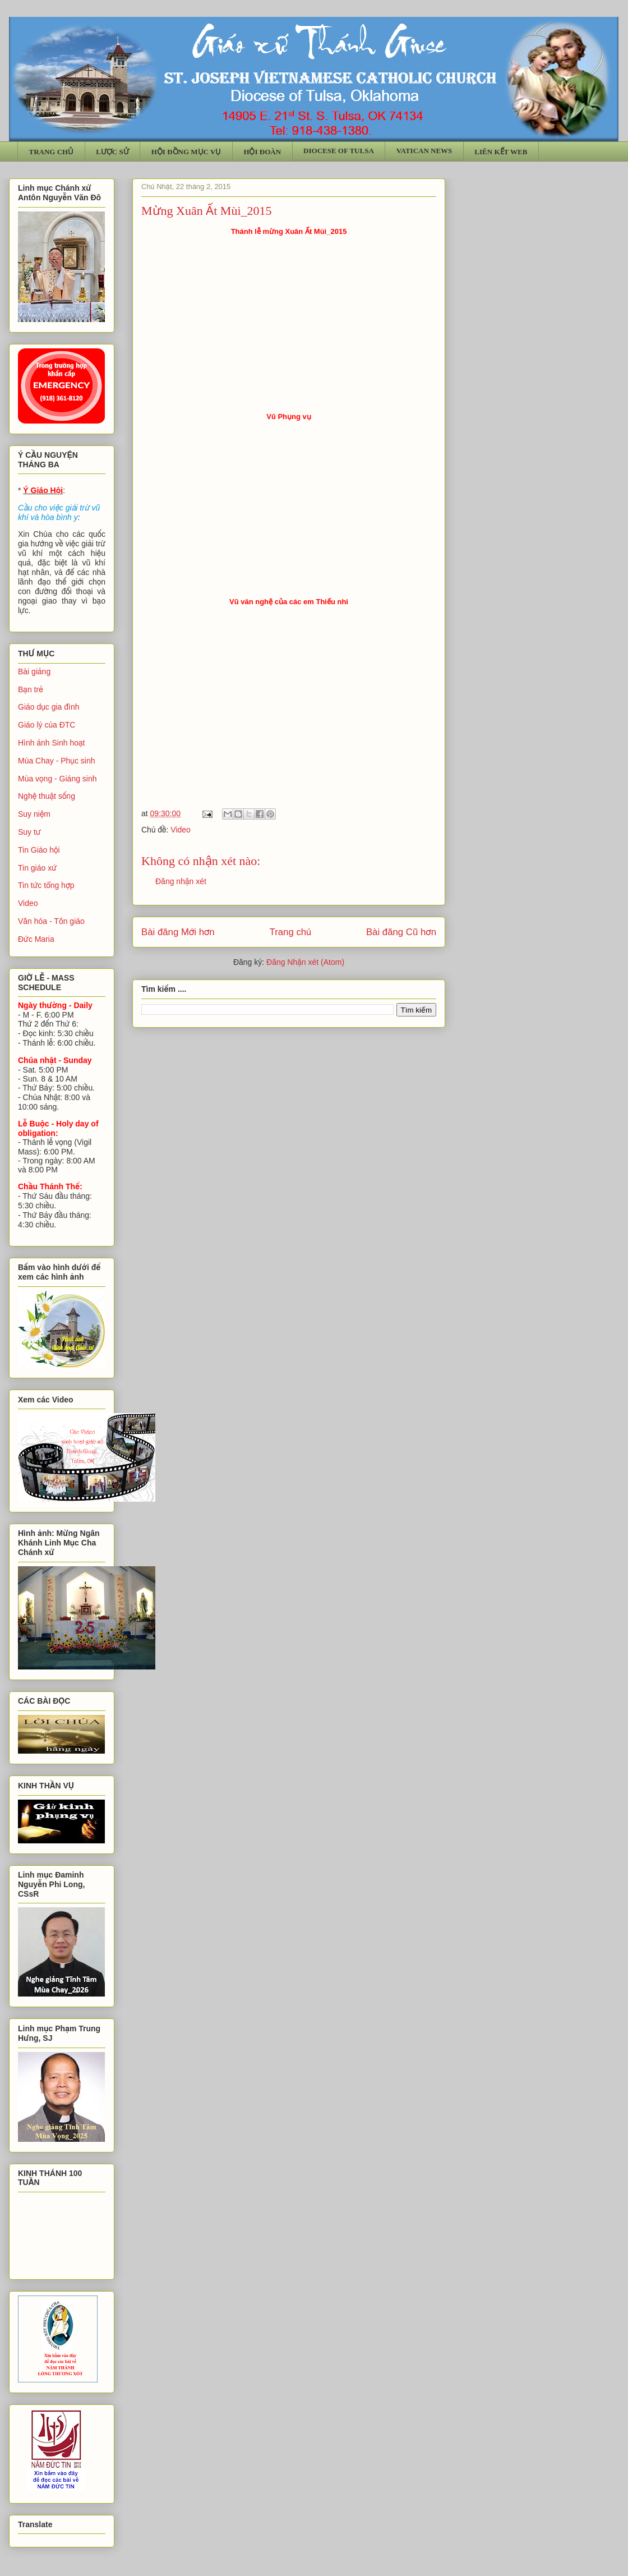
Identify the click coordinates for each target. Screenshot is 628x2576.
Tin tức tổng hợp (46, 885)
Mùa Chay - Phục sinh (56, 760)
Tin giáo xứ (37, 867)
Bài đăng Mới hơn (178, 932)
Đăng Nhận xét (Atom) (305, 962)
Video (180, 829)
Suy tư (29, 831)
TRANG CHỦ (51, 152)
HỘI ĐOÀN (262, 152)
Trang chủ (291, 932)
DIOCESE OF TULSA (338, 150)
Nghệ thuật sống (46, 796)
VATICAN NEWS (424, 150)
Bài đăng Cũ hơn (401, 932)
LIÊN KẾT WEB (500, 152)
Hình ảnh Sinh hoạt (51, 742)
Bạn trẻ (30, 689)
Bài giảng (34, 671)
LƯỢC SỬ (112, 152)
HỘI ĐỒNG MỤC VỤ (186, 152)
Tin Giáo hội (39, 849)
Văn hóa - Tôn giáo (51, 921)
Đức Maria (36, 939)
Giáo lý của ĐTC (46, 724)
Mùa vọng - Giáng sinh (57, 778)
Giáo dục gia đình (48, 706)
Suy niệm (34, 813)
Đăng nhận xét (180, 881)
